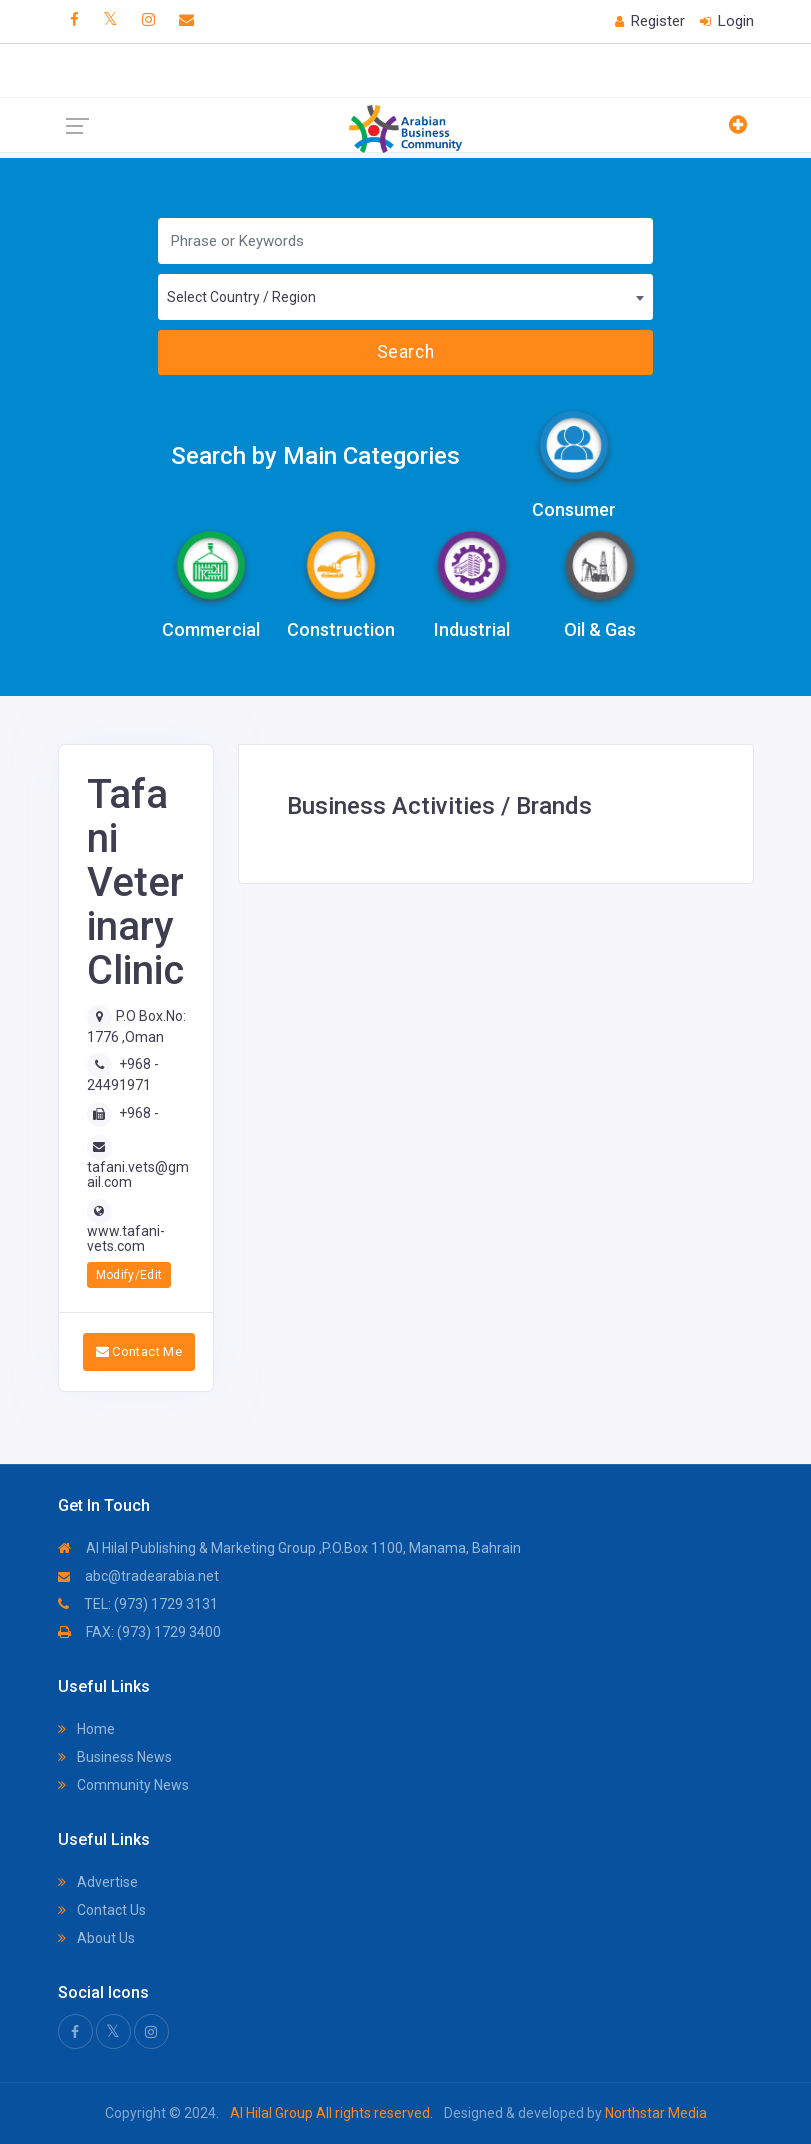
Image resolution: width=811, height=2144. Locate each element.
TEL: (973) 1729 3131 (138, 1604)
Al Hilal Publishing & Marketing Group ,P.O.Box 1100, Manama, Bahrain (289, 1548)
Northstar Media (654, 2113)
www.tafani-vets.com (126, 1238)
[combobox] (405, 297)
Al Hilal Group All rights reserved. (331, 2113)
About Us (96, 1938)
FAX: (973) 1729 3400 (139, 1632)
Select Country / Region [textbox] (241, 297)
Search (405, 352)
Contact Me (139, 1351)
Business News (115, 1757)
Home (86, 1729)
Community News (123, 1785)
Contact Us (102, 1910)
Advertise (98, 1882)
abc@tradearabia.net (138, 1576)
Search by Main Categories (315, 456)
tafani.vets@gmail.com (138, 1174)
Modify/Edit (129, 1275)
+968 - (139, 1113)
